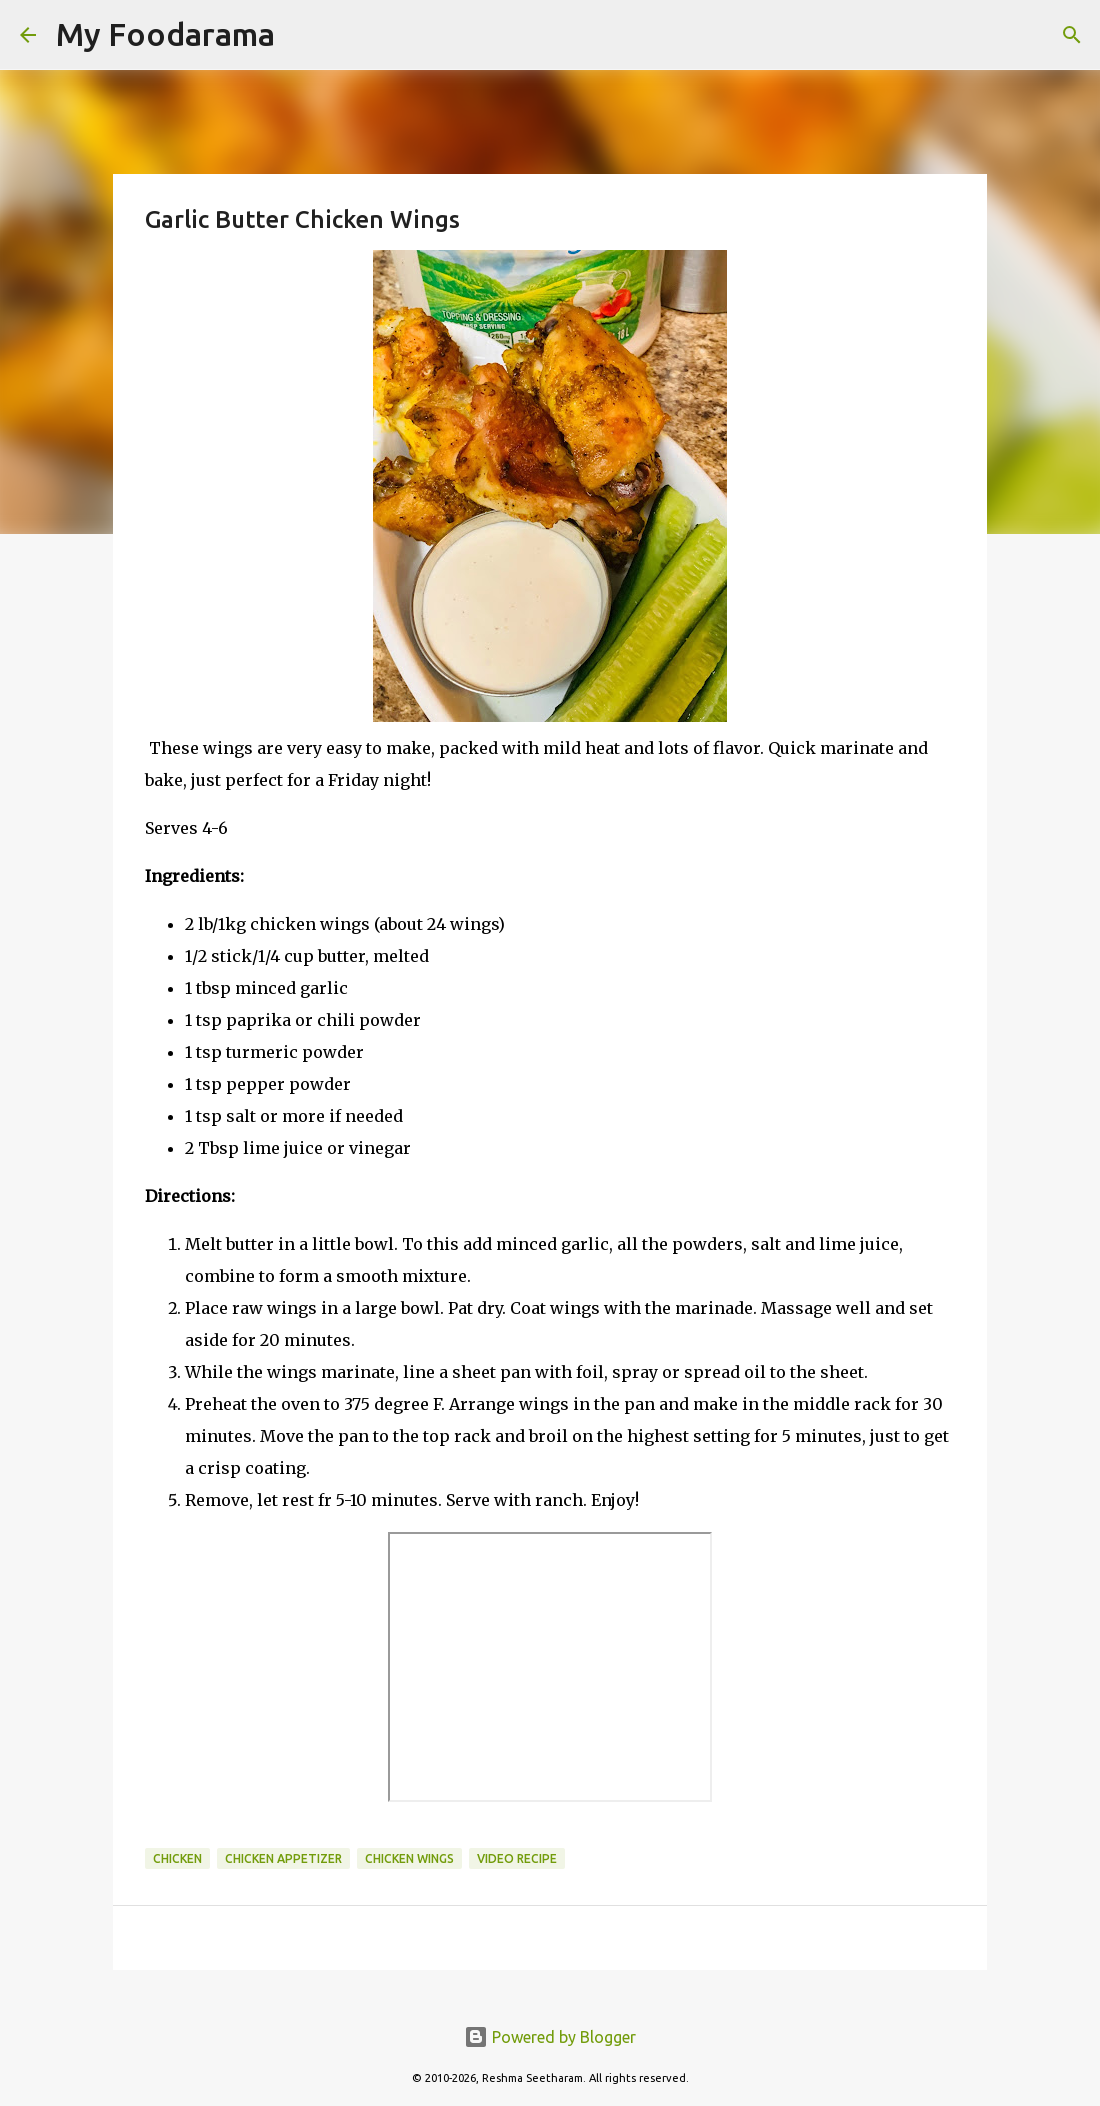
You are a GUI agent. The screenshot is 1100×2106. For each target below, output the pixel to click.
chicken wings (409, 1858)
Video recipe (517, 1858)
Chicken (177, 1858)
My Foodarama (165, 34)
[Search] (303, 35)
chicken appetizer (283, 1858)
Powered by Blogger (550, 2037)
